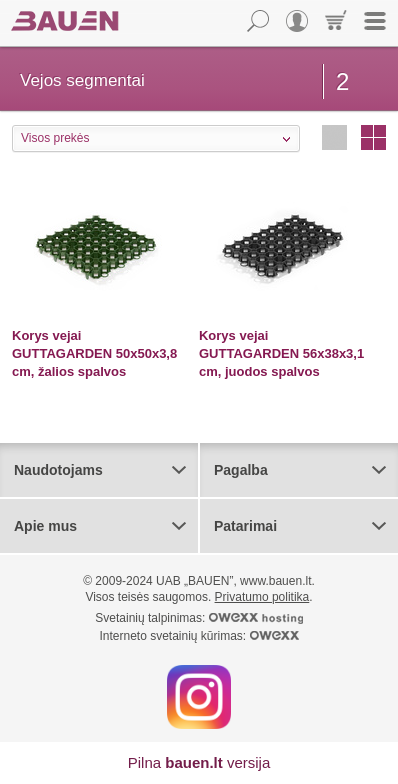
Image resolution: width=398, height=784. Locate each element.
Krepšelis (336, 21)
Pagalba (241, 470)
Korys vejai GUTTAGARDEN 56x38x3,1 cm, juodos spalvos (281, 353)
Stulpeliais (373, 137)
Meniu (375, 21)
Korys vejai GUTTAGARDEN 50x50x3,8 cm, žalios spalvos (94, 353)
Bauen (65, 21)
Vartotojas (297, 21)
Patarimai (245, 526)
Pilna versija (199, 762)
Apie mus (45, 526)
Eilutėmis (334, 137)
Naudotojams (58, 470)
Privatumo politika (262, 597)
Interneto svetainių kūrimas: (198, 636)
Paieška (258, 21)
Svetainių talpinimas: (198, 618)
